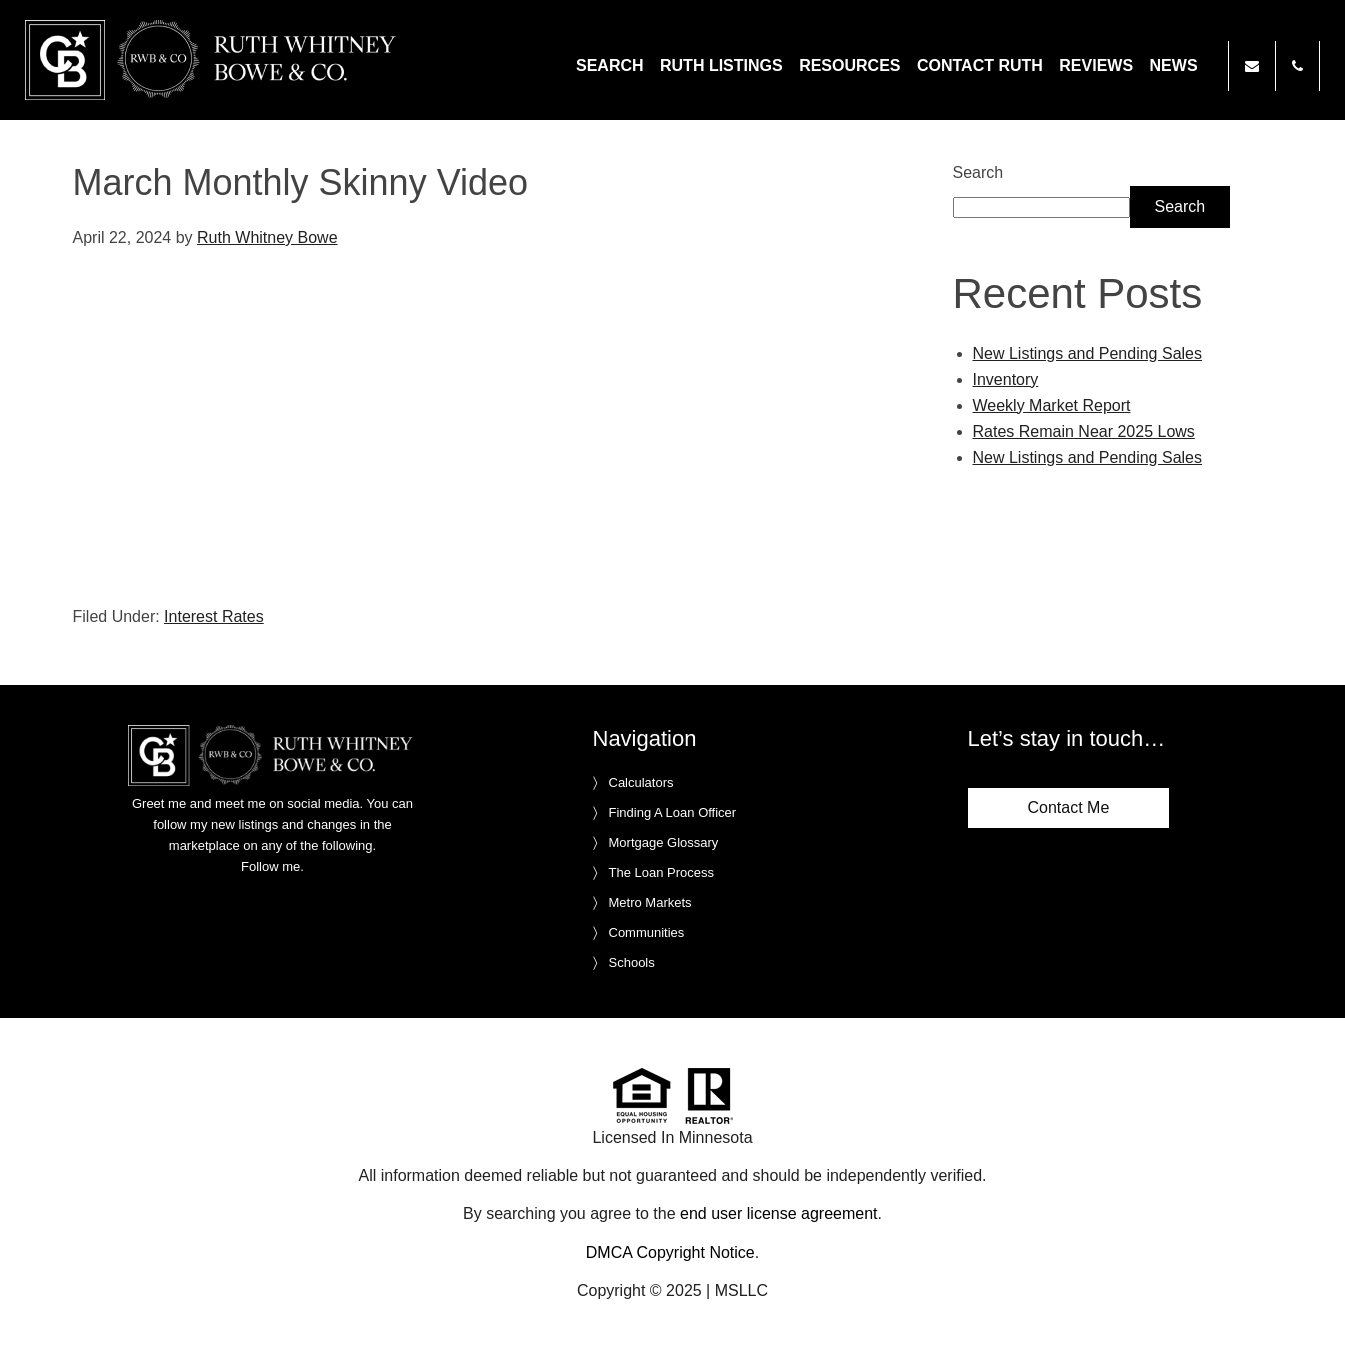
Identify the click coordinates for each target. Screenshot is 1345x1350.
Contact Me (1069, 807)
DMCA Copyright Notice (670, 1252)
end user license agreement (778, 1213)
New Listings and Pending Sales (1087, 353)
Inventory (1006, 379)
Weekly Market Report (1052, 405)
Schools (632, 962)
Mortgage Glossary (664, 842)
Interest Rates (214, 616)
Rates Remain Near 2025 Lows (1084, 431)
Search (978, 172)
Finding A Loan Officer (673, 812)
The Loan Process (662, 872)
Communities (647, 932)
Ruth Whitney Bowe (214, 60)
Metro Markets (650, 902)
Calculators (641, 782)
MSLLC (741, 1290)
